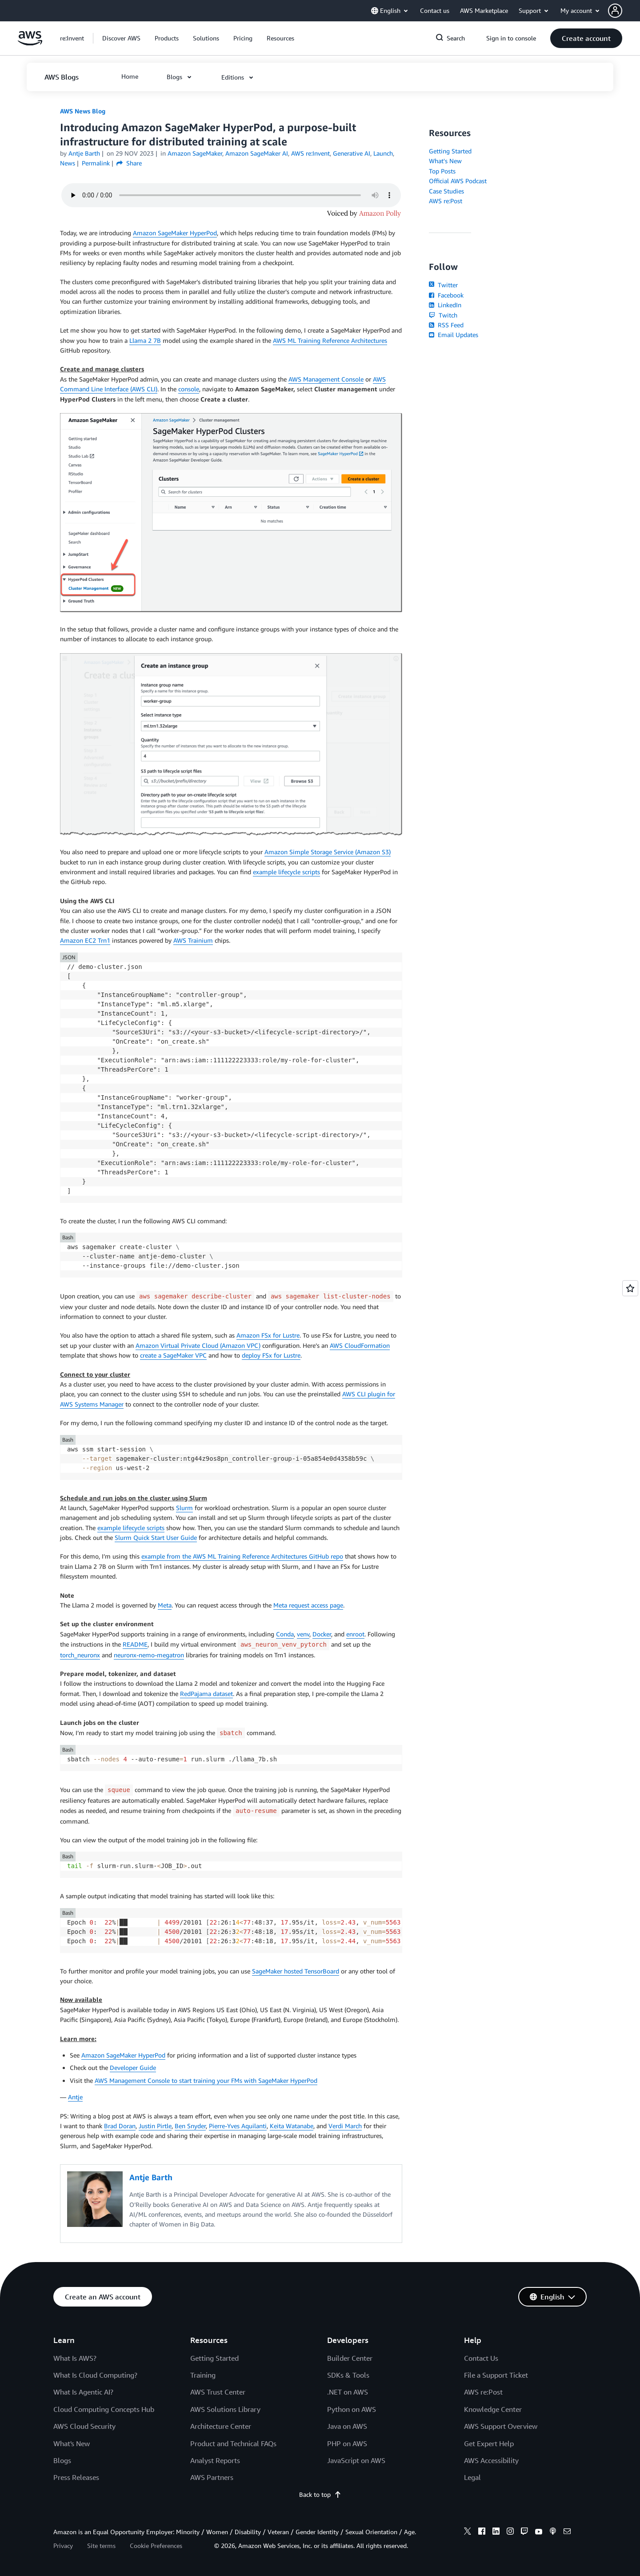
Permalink (96, 163)
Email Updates (453, 334)
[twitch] (524, 2532)
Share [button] (129, 163)
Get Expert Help (489, 2443)
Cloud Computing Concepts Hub (103, 2409)
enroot (355, 1634)
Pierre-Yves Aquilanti (238, 2126)
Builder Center (349, 2358)
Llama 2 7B (145, 340)
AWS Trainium (193, 940)
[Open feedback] (630, 1288)
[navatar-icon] (615, 11)
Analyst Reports (215, 2460)
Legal (472, 2477)
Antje (75, 2097)
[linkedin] (496, 2532)
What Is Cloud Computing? (95, 2375)
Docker (321, 1634)
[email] (567, 2532)
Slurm (184, 1507)
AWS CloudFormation (360, 1345)
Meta (165, 1605)
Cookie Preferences (156, 2545)
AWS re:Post (445, 201)
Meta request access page (308, 1605)
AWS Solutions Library (225, 2409)
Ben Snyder (190, 2126)
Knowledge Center (493, 2409)
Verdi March (345, 2126)
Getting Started (450, 151)
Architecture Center (220, 2426)
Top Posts (442, 171)
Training (203, 2375)
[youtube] (538, 2532)
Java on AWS (347, 2426)
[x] (467, 2532)
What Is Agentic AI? (83, 2391)
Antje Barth (84, 153)
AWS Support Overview (500, 2426)
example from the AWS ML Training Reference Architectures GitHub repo (242, 1556)
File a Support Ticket (496, 2375)
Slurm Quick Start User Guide (156, 1537)
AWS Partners (211, 2477)
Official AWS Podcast (458, 181)
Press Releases (76, 2477)
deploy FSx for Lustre (271, 1355)
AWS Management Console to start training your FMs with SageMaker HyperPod (206, 2080)
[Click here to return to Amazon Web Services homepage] (30, 43)
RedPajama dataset (206, 1693)
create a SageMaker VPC (173, 1355)
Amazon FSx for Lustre (268, 1335)
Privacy (63, 2545)
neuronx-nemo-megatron (149, 1655)
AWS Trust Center (217, 2391)
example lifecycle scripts (286, 872)
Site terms (101, 2545)
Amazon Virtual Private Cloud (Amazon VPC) (198, 1345)
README (135, 1644)
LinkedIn (445, 305)
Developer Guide (133, 2067)
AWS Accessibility (491, 2460)
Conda (285, 1634)
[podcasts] (552, 2532)
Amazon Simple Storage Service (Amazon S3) (327, 852)
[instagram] (510, 2532)
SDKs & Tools (348, 2375)
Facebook (446, 295)
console (188, 389)
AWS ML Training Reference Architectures (330, 340)
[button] (624, 10)
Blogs (62, 2460)
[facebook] (481, 2532)
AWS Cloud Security (84, 2426)
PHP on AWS (347, 2443)
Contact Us (481, 2358)
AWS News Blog (82, 111)
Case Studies (446, 191)
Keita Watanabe (291, 2126)
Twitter (443, 285)
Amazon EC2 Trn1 (85, 940)
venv (303, 1634)
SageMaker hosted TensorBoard (295, 1971)
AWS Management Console (326, 379)
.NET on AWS (347, 2391)
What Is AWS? (74, 2358)
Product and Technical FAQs (233, 2443)
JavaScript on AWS (356, 2460)
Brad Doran (120, 2126)
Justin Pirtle (155, 2126)
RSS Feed (446, 325)
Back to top (320, 2494)
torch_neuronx (80, 1655)
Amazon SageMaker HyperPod (175, 233)
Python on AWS (351, 2409)
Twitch (443, 315)
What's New (445, 161)
